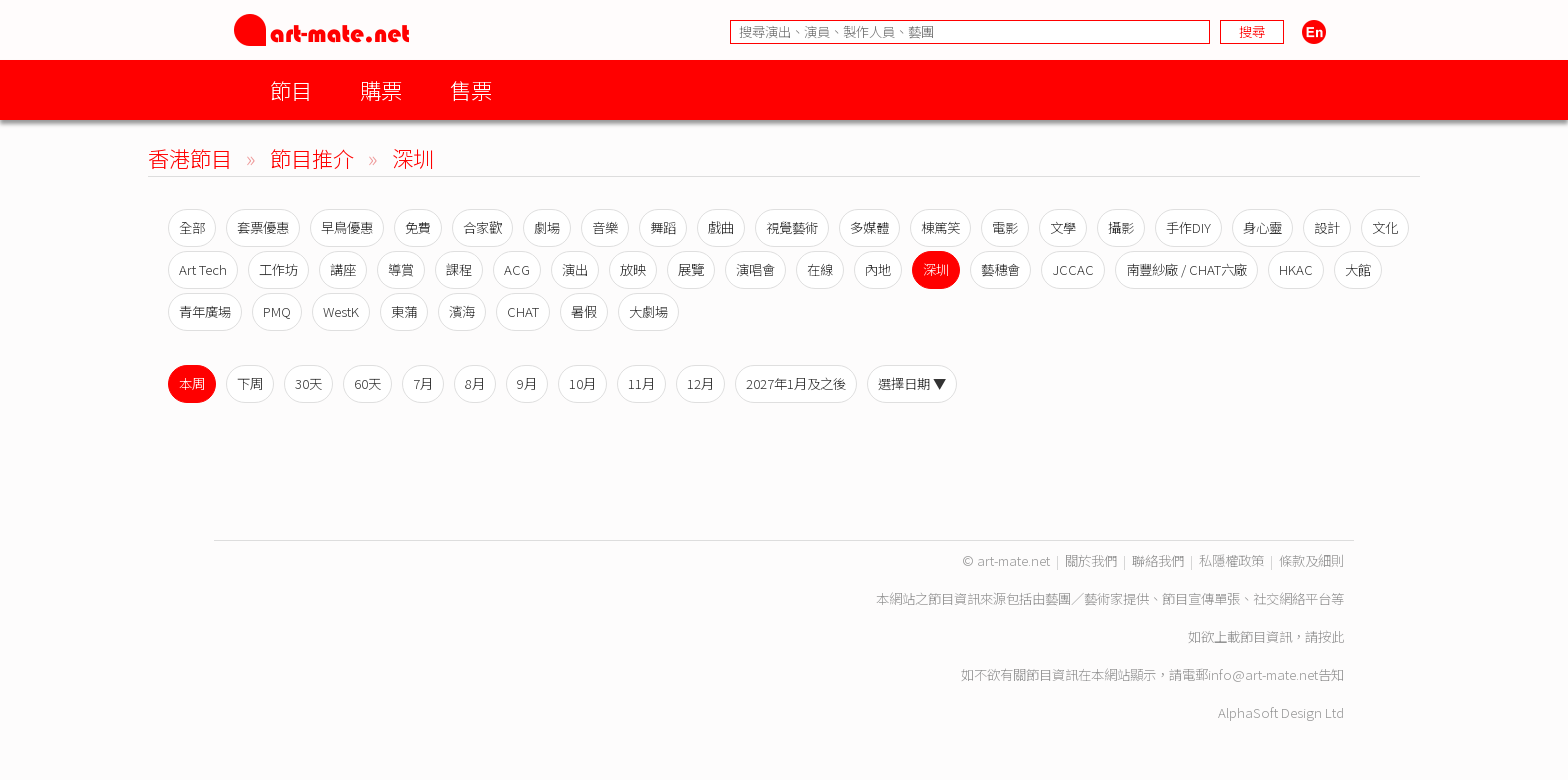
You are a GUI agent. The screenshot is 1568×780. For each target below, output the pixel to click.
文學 (1063, 227)
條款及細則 (1311, 560)
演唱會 (755, 269)
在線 (820, 269)
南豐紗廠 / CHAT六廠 (1186, 269)
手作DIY (1188, 227)
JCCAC (1073, 269)
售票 (471, 89)
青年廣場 (205, 311)
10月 (582, 383)
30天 (308, 383)
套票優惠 (263, 227)
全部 (192, 227)
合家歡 (482, 227)
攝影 (1121, 227)
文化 (1385, 227)
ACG (517, 269)
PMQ (277, 311)
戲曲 (721, 227)
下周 (250, 383)
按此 (1331, 636)
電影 (1005, 227)
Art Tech (203, 269)
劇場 (547, 227)
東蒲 (404, 311)
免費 (418, 227)
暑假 (584, 311)
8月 (475, 383)
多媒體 (869, 227)
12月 (700, 383)
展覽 (691, 269)
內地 (878, 269)
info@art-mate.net (1263, 674)
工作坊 (278, 269)
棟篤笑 (940, 227)
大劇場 (648, 311)
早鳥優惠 (347, 227)
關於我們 (1091, 560)
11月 (641, 383)
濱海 (462, 311)
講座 (343, 269)
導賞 (401, 269)
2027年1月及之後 (796, 383)
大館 (1358, 269)
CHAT (523, 311)
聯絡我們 (1158, 560)
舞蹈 (663, 227)
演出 (575, 269)
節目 (291, 89)
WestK (341, 311)
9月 (527, 383)
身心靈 (1262, 227)
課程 (459, 269)
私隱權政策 (1231, 560)
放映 (633, 269)
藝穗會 (1000, 269)
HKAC (1296, 269)
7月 (423, 383)
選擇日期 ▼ (912, 383)
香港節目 (190, 157)
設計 (1327, 227)
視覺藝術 (792, 227)
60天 (367, 383)
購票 (381, 89)
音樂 (605, 227)
